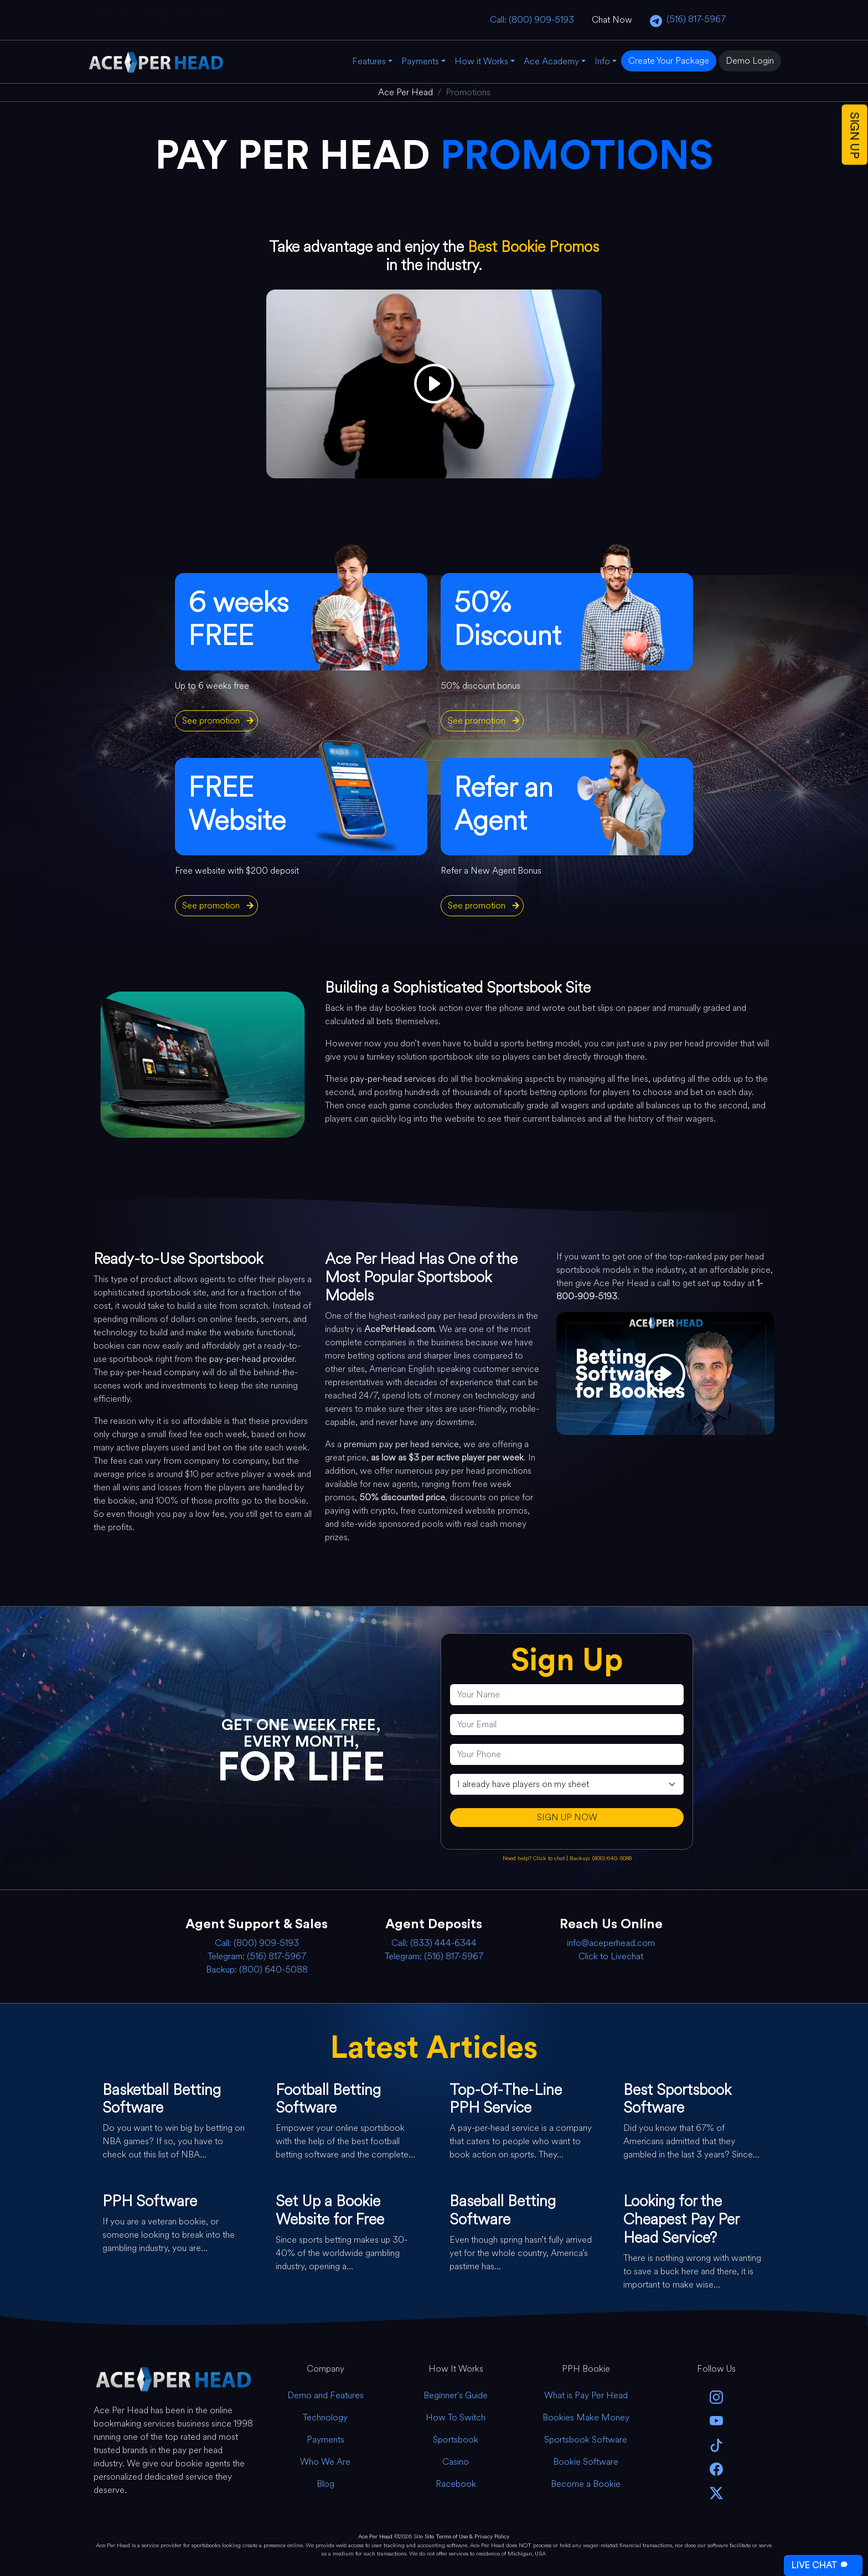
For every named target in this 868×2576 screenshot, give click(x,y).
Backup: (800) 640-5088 (601, 1858)
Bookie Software (585, 2461)
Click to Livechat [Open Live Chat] (610, 1956)
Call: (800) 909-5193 (532, 19)
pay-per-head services (393, 1078)
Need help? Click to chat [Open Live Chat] (534, 1858)
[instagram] (716, 2396)
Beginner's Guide (455, 2395)
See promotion (211, 720)
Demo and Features (325, 2395)
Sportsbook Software (585, 2439)
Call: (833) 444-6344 (434, 1943)
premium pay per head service (401, 1444)
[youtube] (716, 2420)
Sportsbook (455, 2439)
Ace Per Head (375, 2536)
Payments (420, 61)
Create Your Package (668, 60)
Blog (325, 2483)
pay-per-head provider (251, 1358)
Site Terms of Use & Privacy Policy (467, 2536)
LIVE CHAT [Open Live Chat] (821, 2565)
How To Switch (455, 2417)
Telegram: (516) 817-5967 (257, 1956)
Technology (325, 2417)
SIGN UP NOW (567, 1817)
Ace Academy (551, 61)
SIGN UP (854, 135)
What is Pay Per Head (586, 2395)
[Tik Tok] (716, 2444)
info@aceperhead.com (611, 1943)
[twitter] (716, 2492)
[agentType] (567, 1784)
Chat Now (612, 19)
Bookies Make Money (585, 2417)
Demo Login (750, 60)
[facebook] (716, 2468)
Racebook (456, 2483)
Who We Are (325, 2461)
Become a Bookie (586, 2483)
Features (369, 61)
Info (602, 61)
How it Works (481, 61)
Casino (455, 2461)
